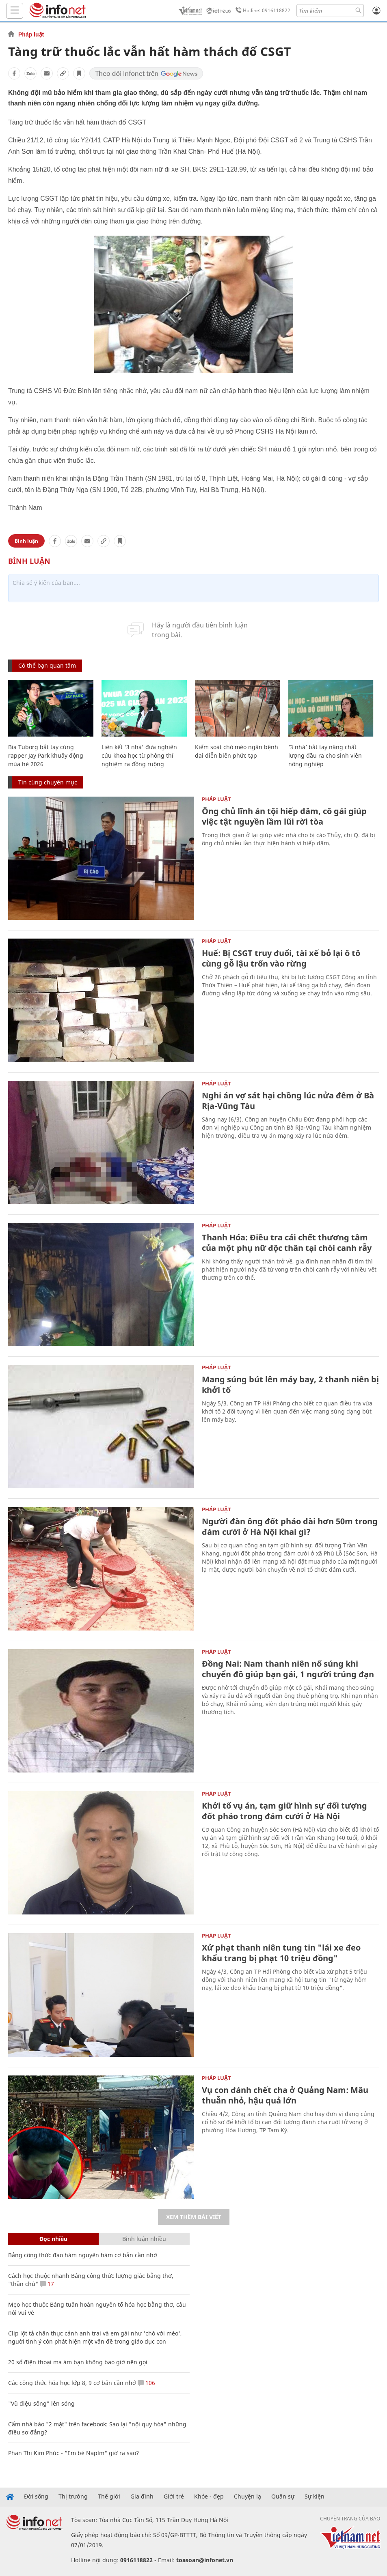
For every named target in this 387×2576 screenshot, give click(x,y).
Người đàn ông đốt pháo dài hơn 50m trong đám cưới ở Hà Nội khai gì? (290, 1526)
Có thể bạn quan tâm (47, 665)
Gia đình (142, 2496)
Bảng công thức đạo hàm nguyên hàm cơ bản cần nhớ (82, 2255)
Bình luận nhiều (144, 2239)
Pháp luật (31, 34)
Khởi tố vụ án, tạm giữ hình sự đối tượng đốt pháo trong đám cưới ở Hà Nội (284, 1811)
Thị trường (73, 2496)
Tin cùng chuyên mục (47, 782)
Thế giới (109, 2496)
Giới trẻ (174, 2496)
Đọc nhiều (53, 2239)
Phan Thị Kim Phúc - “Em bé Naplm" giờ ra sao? (73, 2453)
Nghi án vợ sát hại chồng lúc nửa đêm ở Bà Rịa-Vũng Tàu (288, 1100)
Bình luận (26, 540)
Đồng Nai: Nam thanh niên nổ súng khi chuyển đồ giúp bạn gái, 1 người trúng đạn (288, 1669)
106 (146, 2383)
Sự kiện (314, 2496)
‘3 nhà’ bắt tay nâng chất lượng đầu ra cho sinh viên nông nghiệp (325, 755)
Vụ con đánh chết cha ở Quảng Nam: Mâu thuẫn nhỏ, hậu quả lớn (285, 2095)
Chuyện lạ (247, 2496)
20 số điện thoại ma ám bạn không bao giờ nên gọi (77, 2362)
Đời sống (36, 2496)
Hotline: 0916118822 (261, 10)
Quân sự (282, 2496)
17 (47, 2284)
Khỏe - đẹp (209, 2496)
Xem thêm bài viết (193, 2217)
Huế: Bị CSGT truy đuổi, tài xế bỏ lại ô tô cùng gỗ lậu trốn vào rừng (281, 958)
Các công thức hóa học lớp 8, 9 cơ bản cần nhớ (72, 2383)
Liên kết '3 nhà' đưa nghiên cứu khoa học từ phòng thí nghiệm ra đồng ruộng (139, 755)
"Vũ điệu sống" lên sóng (41, 2403)
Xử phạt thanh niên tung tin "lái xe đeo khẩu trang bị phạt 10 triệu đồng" (281, 1953)
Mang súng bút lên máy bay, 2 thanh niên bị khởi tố (290, 1384)
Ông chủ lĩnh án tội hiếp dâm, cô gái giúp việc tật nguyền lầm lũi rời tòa (284, 816)
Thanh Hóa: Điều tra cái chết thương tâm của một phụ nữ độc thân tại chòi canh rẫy (287, 1242)
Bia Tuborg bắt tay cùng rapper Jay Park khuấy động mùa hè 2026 (45, 755)
